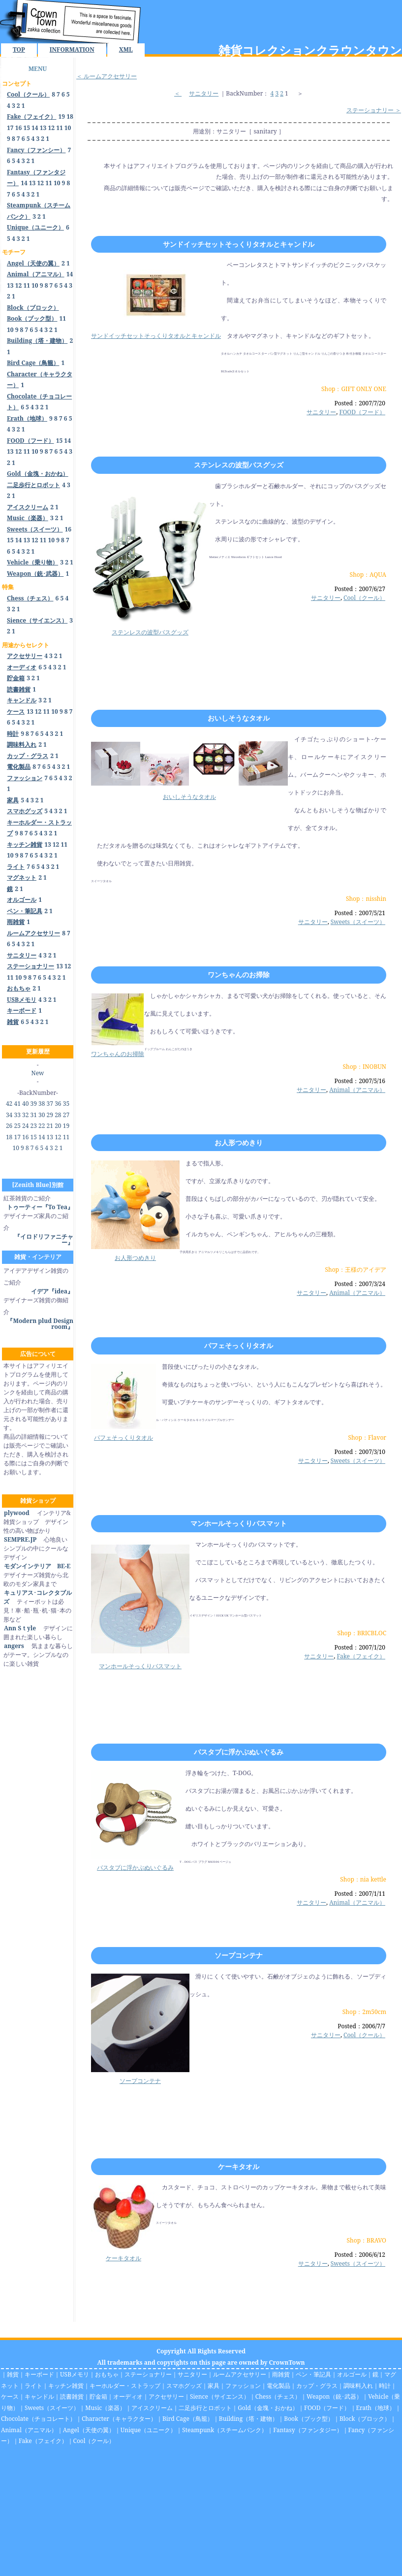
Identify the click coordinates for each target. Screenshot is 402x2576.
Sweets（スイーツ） (358, 922)
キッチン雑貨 (66, 2385)
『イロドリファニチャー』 (43, 1239)
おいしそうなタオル (239, 718)
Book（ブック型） (309, 2418)
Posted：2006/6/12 (360, 2254)
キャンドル (39, 2396)
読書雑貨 (72, 2396)
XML (126, 49)
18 (69, 116)
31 (34, 1115)
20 (58, 1126)
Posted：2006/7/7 (361, 2026)
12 (51, 128)
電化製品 (278, 2385)
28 (58, 1115)
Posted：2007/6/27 (360, 589)
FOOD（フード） (362, 412)
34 (9, 1115)
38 (41, 1103)
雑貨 (13, 2374)
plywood (16, 1513)
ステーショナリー (148, 2374)
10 (67, 128)
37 (50, 1103)
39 (34, 1103)
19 (62, 116)
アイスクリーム (152, 2408)
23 (34, 1126)
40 (25, 1103)
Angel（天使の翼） (89, 2430)
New (37, 1073)
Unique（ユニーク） (149, 2430)
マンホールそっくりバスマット (238, 1523)
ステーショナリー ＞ (373, 110)
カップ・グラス (317, 2385)
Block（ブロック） (365, 2418)
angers (13, 1646)
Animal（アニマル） (357, 1090)
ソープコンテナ (239, 1955)
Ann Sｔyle (19, 1628)
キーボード (39, 2374)
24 (25, 1126)
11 (59, 128)
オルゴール (352, 2374)
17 (10, 128)
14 (34, 128)
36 (58, 1103)
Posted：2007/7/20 (360, 403)
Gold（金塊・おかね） (268, 2408)
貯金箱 (98, 2396)
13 (43, 128)
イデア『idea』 (52, 1291)
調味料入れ (358, 2385)
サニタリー (203, 93)
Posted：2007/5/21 (360, 913)
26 (9, 1126)
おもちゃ (107, 2374)
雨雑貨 (281, 2374)
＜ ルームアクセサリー (106, 76)
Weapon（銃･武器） (334, 2396)
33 (17, 1115)
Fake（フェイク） (361, 1656)
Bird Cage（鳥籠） (187, 2418)
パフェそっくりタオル (238, 1345)
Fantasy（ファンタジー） (307, 2430)
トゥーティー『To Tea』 (40, 1207)
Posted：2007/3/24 (360, 1284)
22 (41, 1126)
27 (66, 1115)
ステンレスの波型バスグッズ (238, 464)
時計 (385, 2385)
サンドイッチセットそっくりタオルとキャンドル (238, 244)
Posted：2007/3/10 (360, 1452)
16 (18, 128)
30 (41, 1115)
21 (50, 1126)
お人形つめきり (239, 1142)
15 (26, 128)
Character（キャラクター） (119, 2418)
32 (25, 1115)
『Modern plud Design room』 (40, 1324)
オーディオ (128, 2396)
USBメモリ (74, 2374)
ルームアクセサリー (239, 2374)
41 (17, 1103)
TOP (19, 49)
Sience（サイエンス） (219, 2396)
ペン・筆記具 (313, 2374)
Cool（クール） (364, 598)
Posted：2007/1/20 (360, 1647)
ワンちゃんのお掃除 (239, 974)
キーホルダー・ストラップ (125, 2385)
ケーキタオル (238, 2166)
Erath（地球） (376, 2408)
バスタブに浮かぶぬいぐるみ (238, 1751)
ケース (10, 2396)
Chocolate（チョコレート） (38, 2418)
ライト (33, 2385)
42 (9, 1103)
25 (17, 1126)
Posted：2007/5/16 (360, 1081)
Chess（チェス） (278, 2396)
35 (66, 1103)
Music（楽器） (105, 2408)
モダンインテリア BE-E (36, 1566)
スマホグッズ (184, 2385)
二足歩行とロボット (205, 2408)
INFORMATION (72, 49)
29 (50, 1115)
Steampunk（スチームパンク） (224, 2430)
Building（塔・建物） (248, 2418)
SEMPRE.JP (19, 1539)
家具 (213, 2385)
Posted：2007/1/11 (360, 1893)
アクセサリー (166, 2396)
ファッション (243, 2385)
